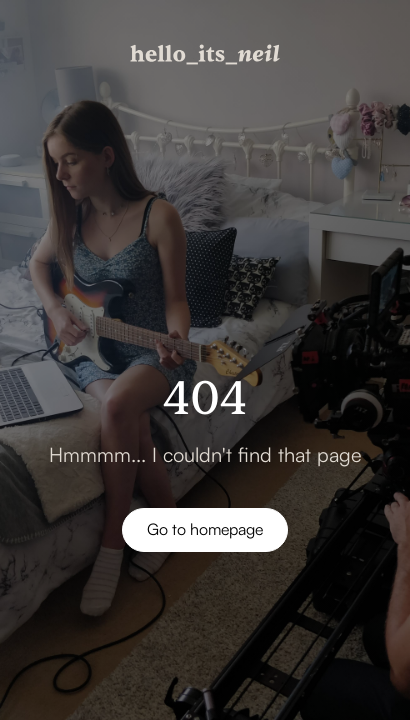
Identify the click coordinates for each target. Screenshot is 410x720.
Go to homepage (205, 529)
